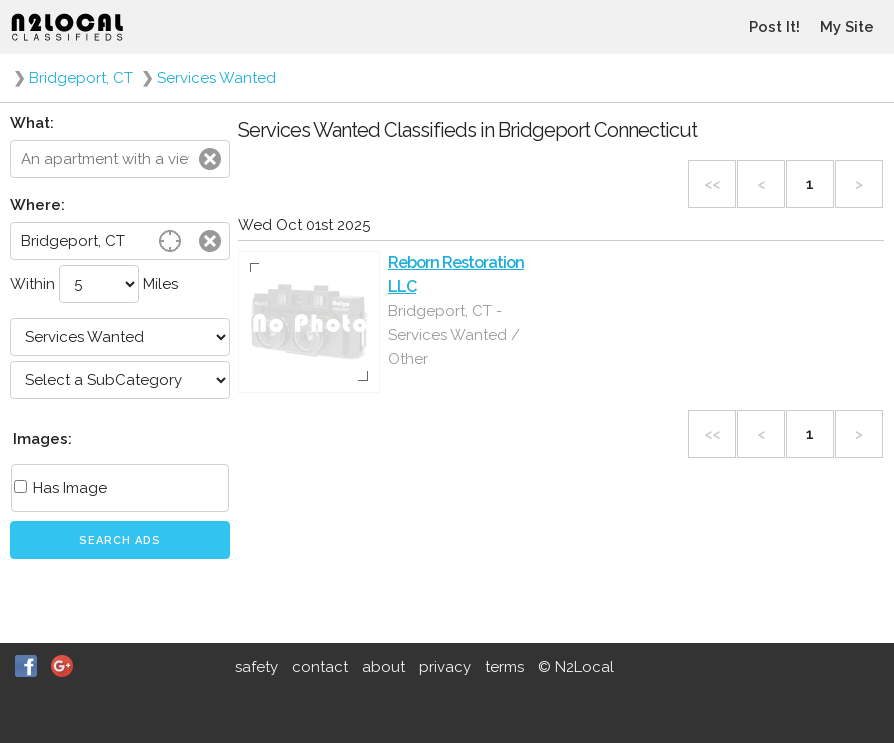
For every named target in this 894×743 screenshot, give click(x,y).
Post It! (774, 27)
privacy (445, 667)
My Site (847, 27)
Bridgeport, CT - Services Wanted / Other (454, 335)
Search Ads (120, 540)
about (383, 667)
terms (504, 667)
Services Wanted (216, 78)
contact (320, 667)
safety (256, 667)
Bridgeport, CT (81, 78)
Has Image (60, 488)
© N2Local (576, 667)
